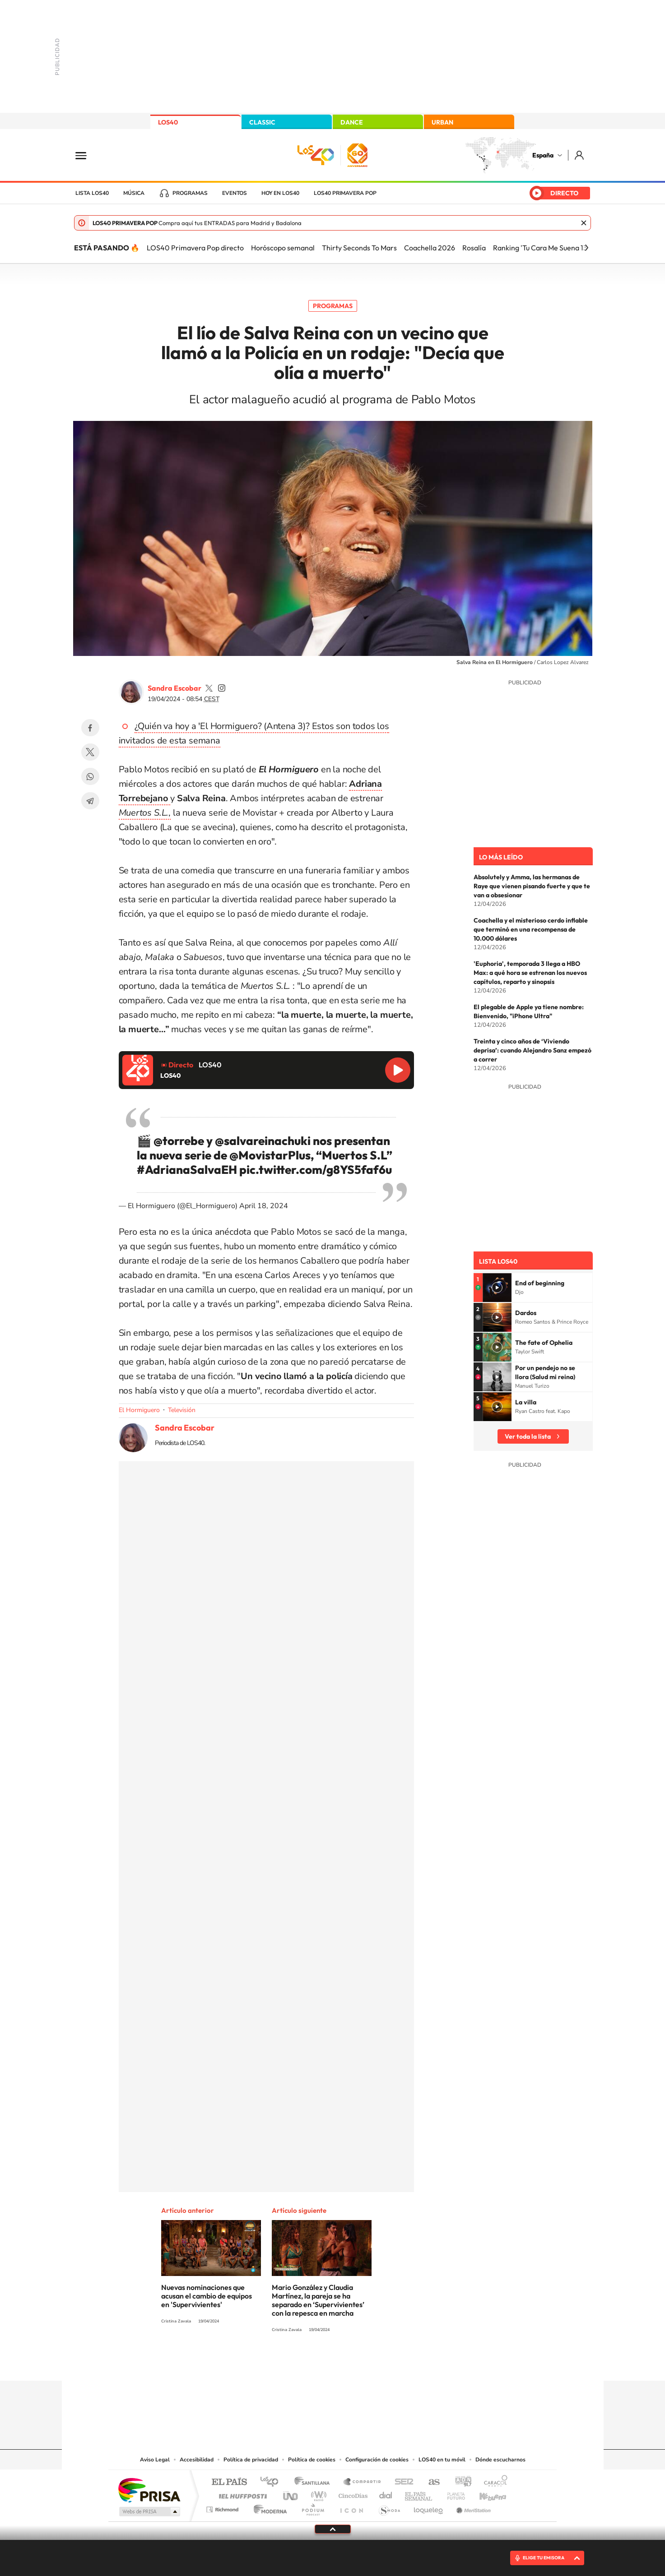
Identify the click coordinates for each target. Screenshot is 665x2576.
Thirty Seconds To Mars (359, 247)
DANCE (351, 122)
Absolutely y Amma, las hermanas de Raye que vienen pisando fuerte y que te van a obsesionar (532, 886)
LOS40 (168, 122)
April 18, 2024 (263, 1206)
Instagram (278, 2363)
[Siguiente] (586, 247)
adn (459, 2482)
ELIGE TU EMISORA (543, 2558)
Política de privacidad (250, 2459)
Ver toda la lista (528, 1436)
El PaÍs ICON (351, 2507)
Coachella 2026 (429, 247)
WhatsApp (90, 776)
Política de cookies (311, 2459)
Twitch (369, 2363)
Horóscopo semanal (283, 247)
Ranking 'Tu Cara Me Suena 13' (541, 247)
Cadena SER (401, 2482)
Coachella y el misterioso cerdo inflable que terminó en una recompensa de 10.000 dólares (531, 929)
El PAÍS (229, 2482)
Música (133, 193)
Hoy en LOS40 (280, 193)
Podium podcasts (312, 2507)
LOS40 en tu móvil (442, 2459)
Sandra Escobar (174, 687)
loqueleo (429, 2507)
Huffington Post (241, 2493)
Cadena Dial (386, 2493)
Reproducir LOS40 (397, 1070)
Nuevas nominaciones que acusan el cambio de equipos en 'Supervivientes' (206, 2296)
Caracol (493, 2482)
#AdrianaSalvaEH (187, 1169)
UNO (291, 2493)
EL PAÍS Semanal (419, 2493)
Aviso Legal (155, 2459)
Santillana (314, 2482)
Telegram (90, 800)
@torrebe (178, 1140)
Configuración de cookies (377, 2459)
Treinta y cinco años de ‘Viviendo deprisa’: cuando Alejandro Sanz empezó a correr (532, 1050)
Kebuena (484, 2493)
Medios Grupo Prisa (148, 2511)
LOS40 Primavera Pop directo (195, 247)
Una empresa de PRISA (148, 2489)
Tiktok (296, 2363)
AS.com (430, 2482)
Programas (190, 193)
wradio (317, 2493)
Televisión (181, 1410)
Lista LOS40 (92, 193)
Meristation (472, 2507)
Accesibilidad (197, 2459)
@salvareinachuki (263, 1140)
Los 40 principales (272, 2482)
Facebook (90, 727)
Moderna (268, 2507)
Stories (387, 2363)
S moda (389, 2507)
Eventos (234, 193)
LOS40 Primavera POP (345, 193)
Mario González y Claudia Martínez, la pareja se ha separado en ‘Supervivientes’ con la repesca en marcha (318, 2300)
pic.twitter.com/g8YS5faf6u (315, 1169)
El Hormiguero (139, 1410)
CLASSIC (262, 122)
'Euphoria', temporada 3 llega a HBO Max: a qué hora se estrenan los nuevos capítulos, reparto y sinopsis (530, 973)
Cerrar (583, 222)
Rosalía (474, 247)
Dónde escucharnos (500, 2459)
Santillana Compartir (362, 2482)
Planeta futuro (452, 2493)
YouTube (314, 2363)
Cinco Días (351, 2493)
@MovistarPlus (270, 1155)
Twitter (90, 752)
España (542, 155)
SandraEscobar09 (209, 688)
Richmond (223, 2507)
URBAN (442, 122)
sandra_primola (222, 688)
